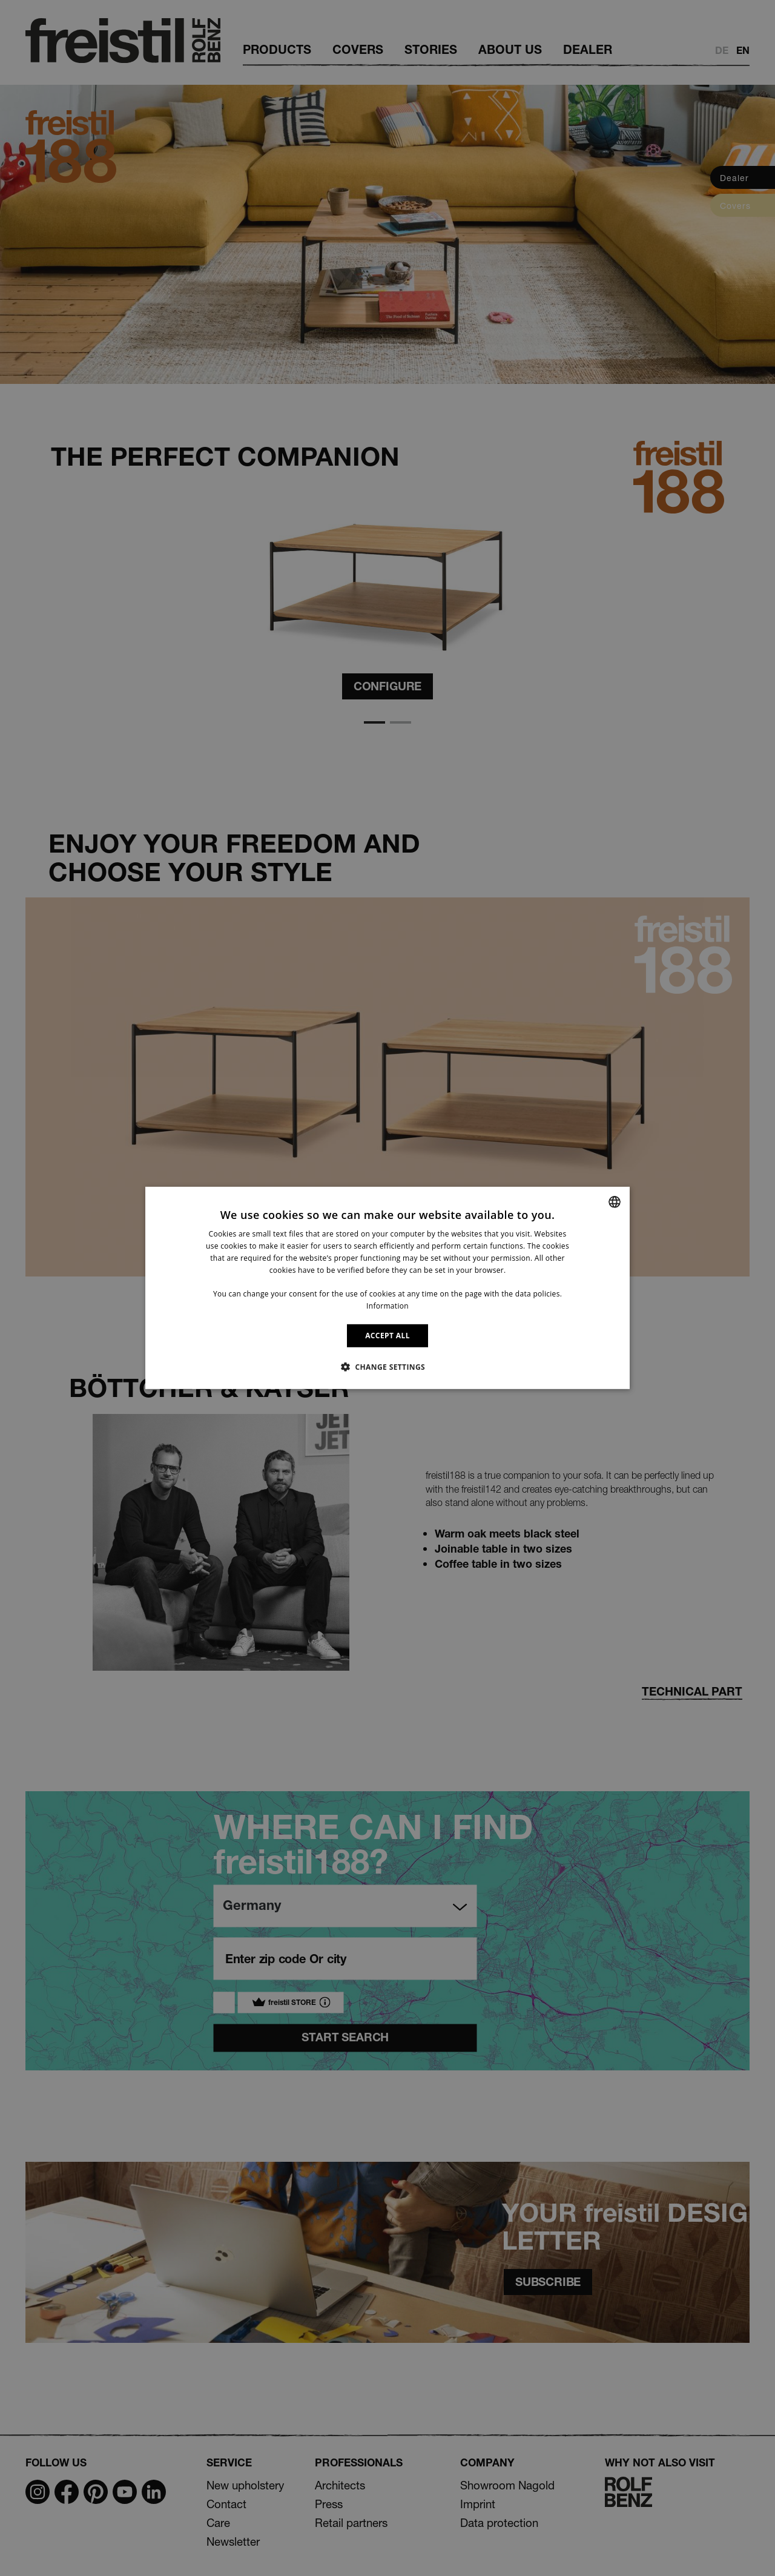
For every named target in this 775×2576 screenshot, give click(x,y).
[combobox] (614, 1202)
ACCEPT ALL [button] (387, 1335)
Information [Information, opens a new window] (387, 1306)
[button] (387, 1366)
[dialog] (387, 1288)
